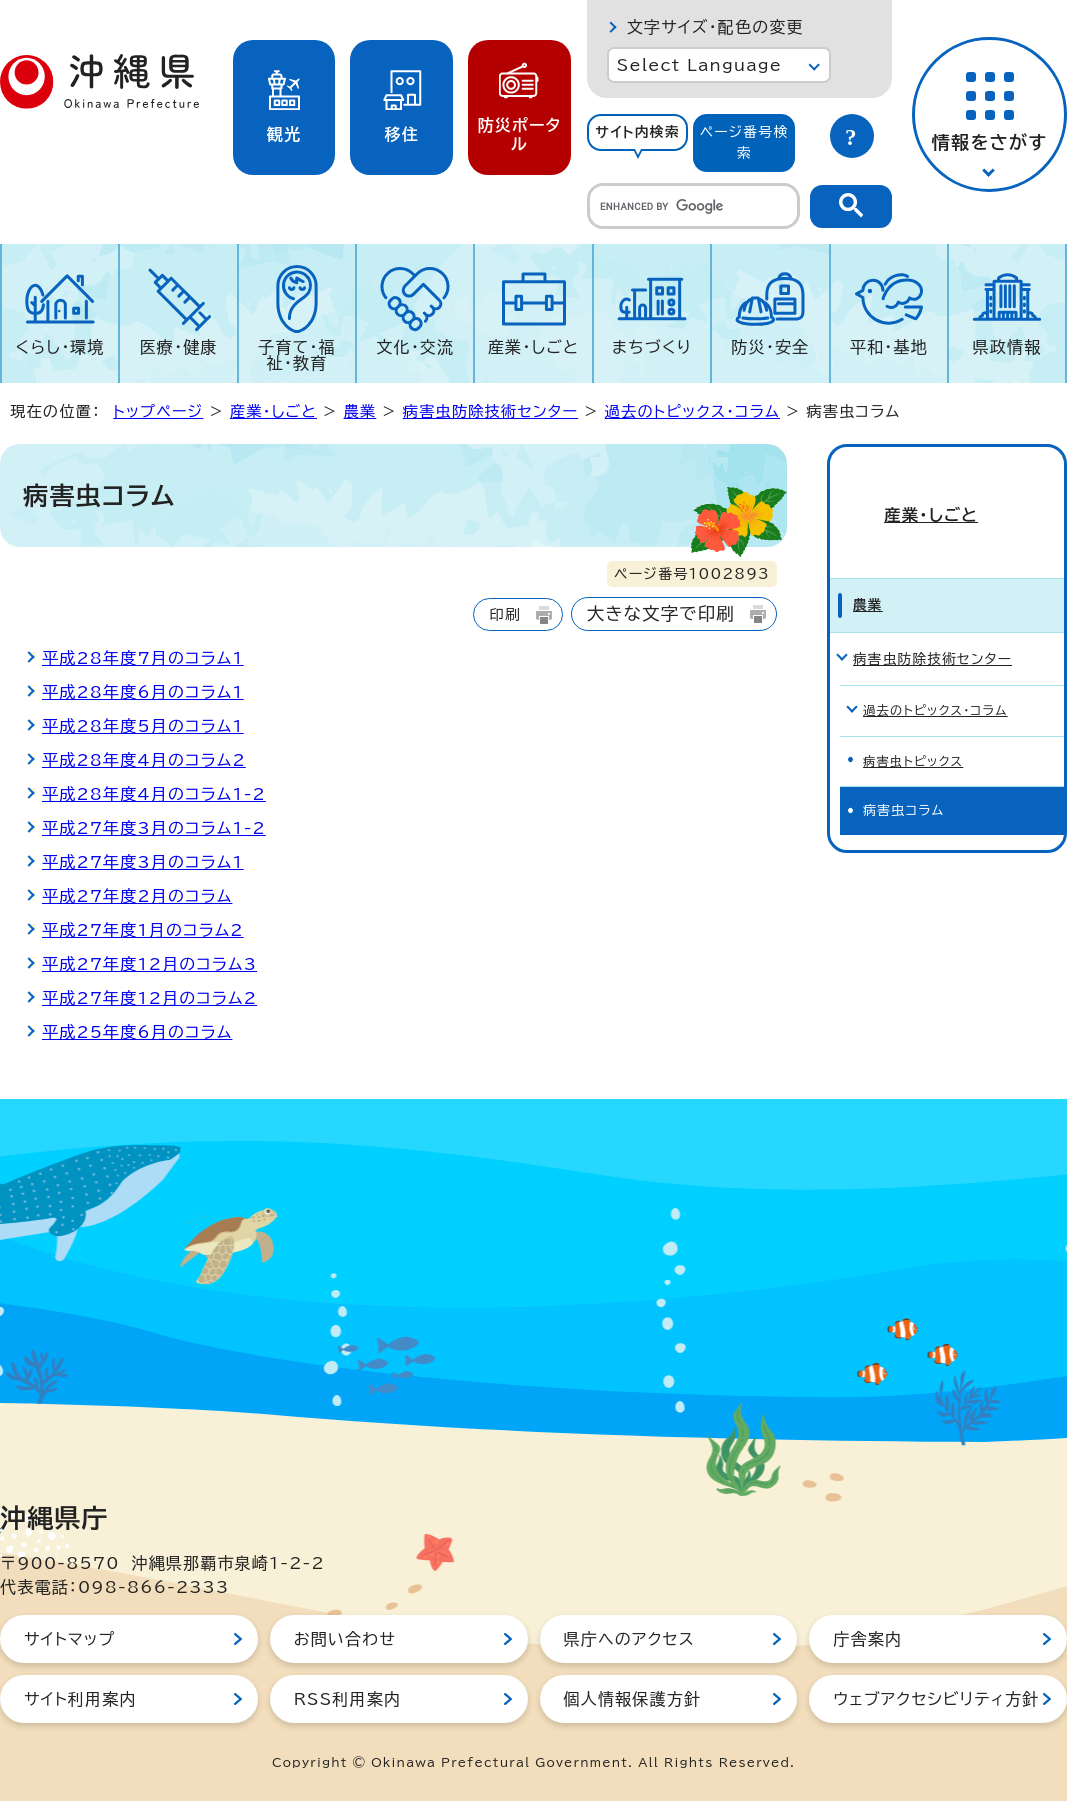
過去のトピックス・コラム (692, 411)
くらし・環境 (60, 347)
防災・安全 (770, 347)
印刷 (504, 614)
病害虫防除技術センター (490, 411)
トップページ (158, 411)
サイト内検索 (637, 132)
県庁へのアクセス (629, 1639)
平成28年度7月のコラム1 (143, 658)
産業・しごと (533, 347)
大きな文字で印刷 (661, 613)
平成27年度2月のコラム (137, 896)
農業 (359, 411)
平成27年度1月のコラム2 (143, 930)
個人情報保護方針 (633, 1699)
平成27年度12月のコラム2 (149, 998)
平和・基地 (889, 347)
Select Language (699, 65)
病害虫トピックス (915, 720)
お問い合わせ (345, 1639)
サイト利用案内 (80, 1699)
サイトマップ (69, 1639)
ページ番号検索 (744, 142)
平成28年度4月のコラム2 (144, 760)
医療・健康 (179, 347)
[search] (693, 206)
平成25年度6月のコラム (137, 1032)
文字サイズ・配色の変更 (715, 27)
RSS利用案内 (347, 1699)
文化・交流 (415, 347)
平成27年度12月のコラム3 (149, 964)
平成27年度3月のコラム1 (143, 862)
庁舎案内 (867, 1639)
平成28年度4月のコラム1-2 (154, 794)
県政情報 (1007, 347)
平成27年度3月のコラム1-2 (154, 828)
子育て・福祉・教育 (297, 355)
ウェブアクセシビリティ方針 (936, 1699)
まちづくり (652, 347)
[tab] (638, 143)
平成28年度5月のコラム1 (143, 726)
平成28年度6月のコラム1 (143, 692)
